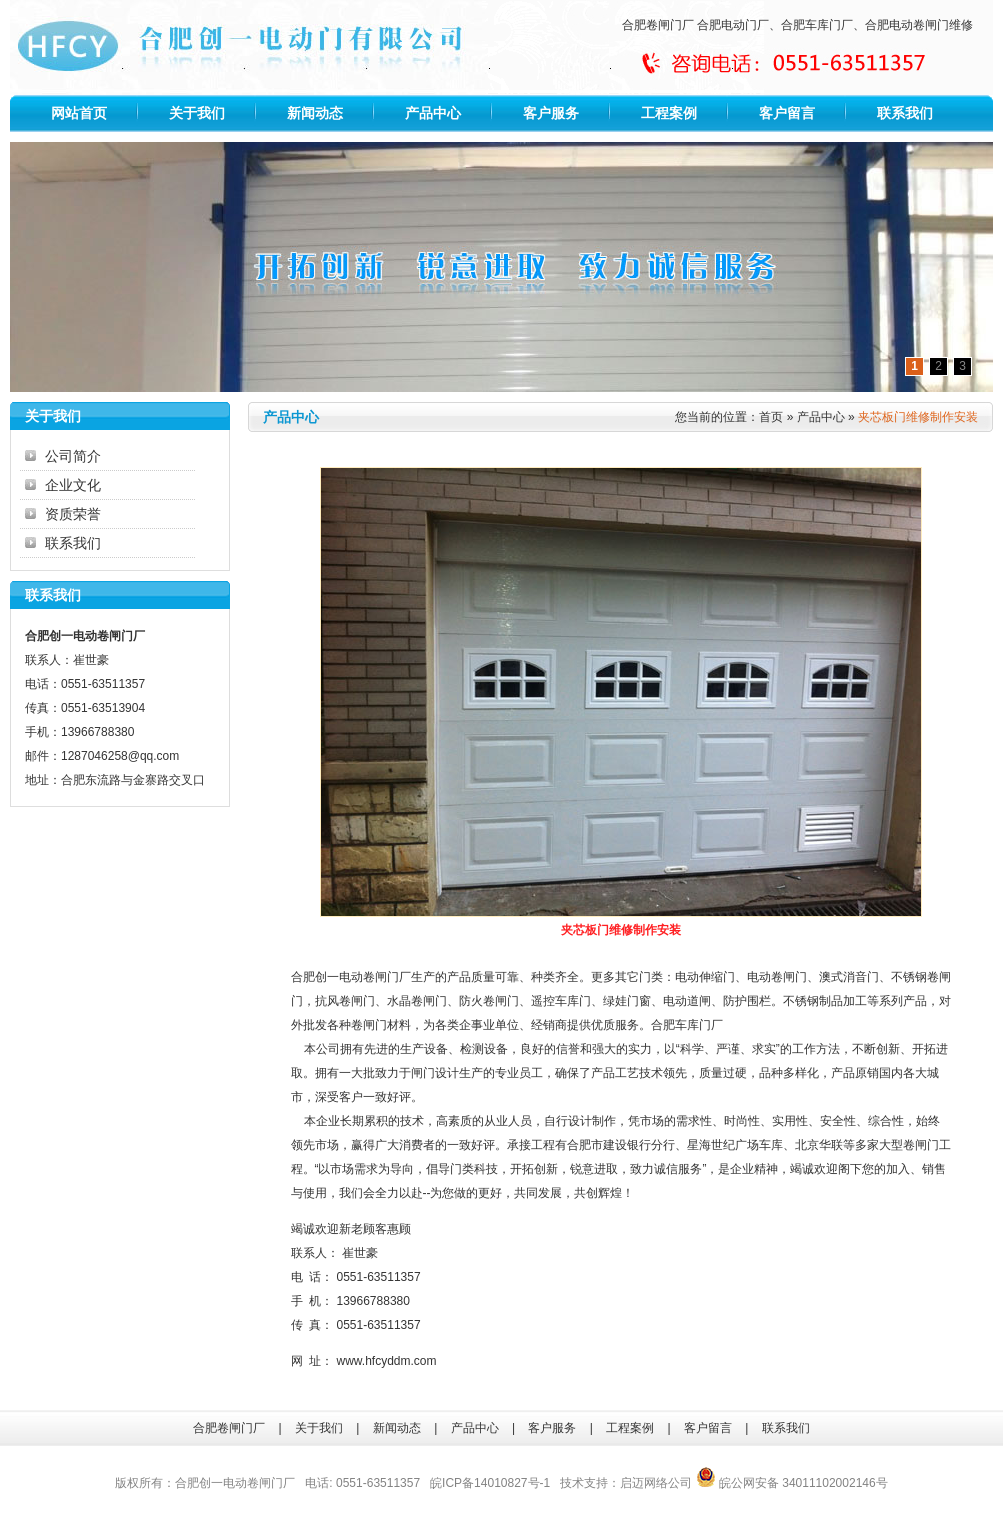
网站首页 (79, 113)
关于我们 (197, 113)
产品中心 (433, 113)
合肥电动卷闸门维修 (919, 25)
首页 (771, 417)
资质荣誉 (73, 514)
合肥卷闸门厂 (658, 25)
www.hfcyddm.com (387, 1361)
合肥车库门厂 (817, 25)
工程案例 (669, 113)
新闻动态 (315, 113)
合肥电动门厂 (733, 25)
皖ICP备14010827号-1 (490, 1483)
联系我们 (905, 113)
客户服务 (551, 113)
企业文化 (73, 485)
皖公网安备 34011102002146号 (792, 1483)
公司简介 (73, 456)
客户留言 (787, 113)
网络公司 (668, 1483)
